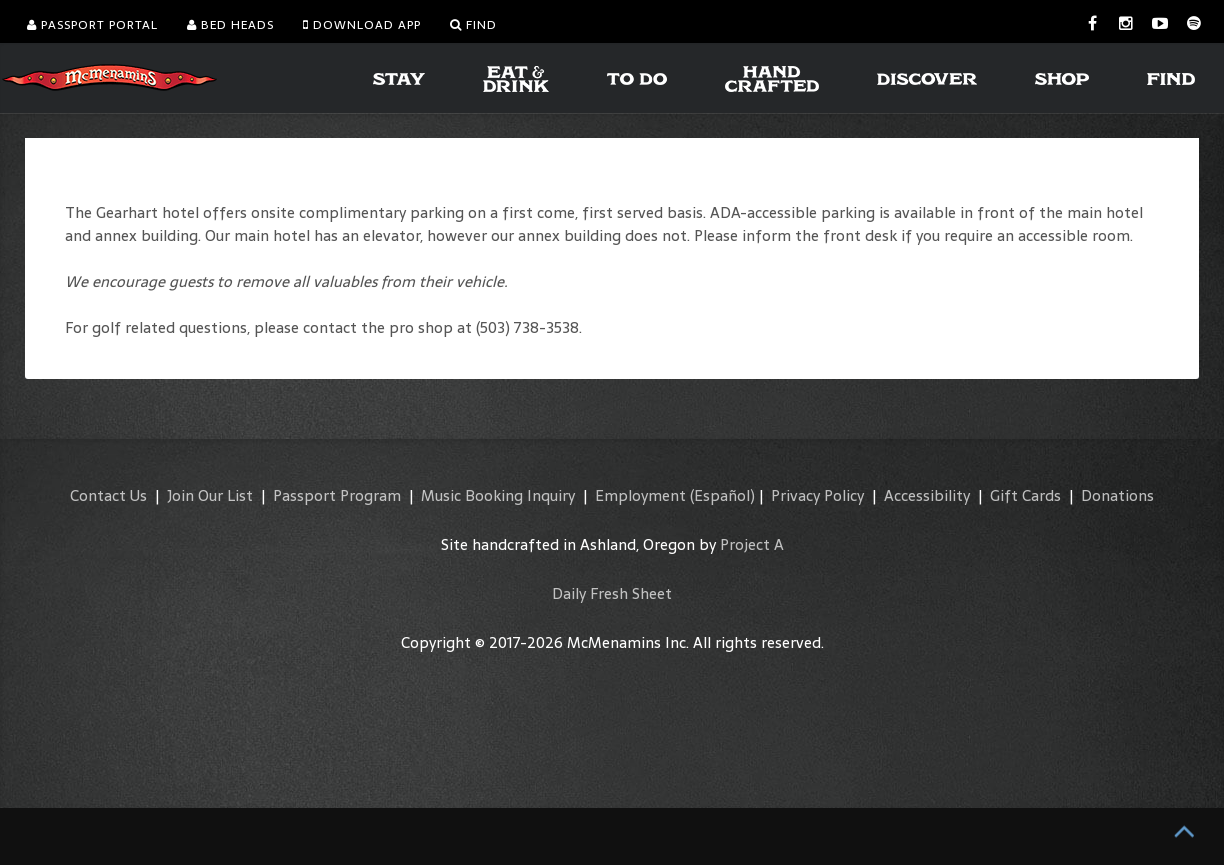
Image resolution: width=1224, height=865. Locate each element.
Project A (752, 544)
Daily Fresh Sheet (612, 593)
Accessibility (927, 495)
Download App (362, 25)
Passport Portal (92, 25)
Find (473, 25)
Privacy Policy (817, 495)
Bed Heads (230, 25)
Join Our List (210, 495)
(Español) (722, 495)
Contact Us (108, 495)
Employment (640, 495)
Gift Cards (1025, 495)
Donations (1117, 495)
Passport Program (337, 495)
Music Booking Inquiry (498, 495)
